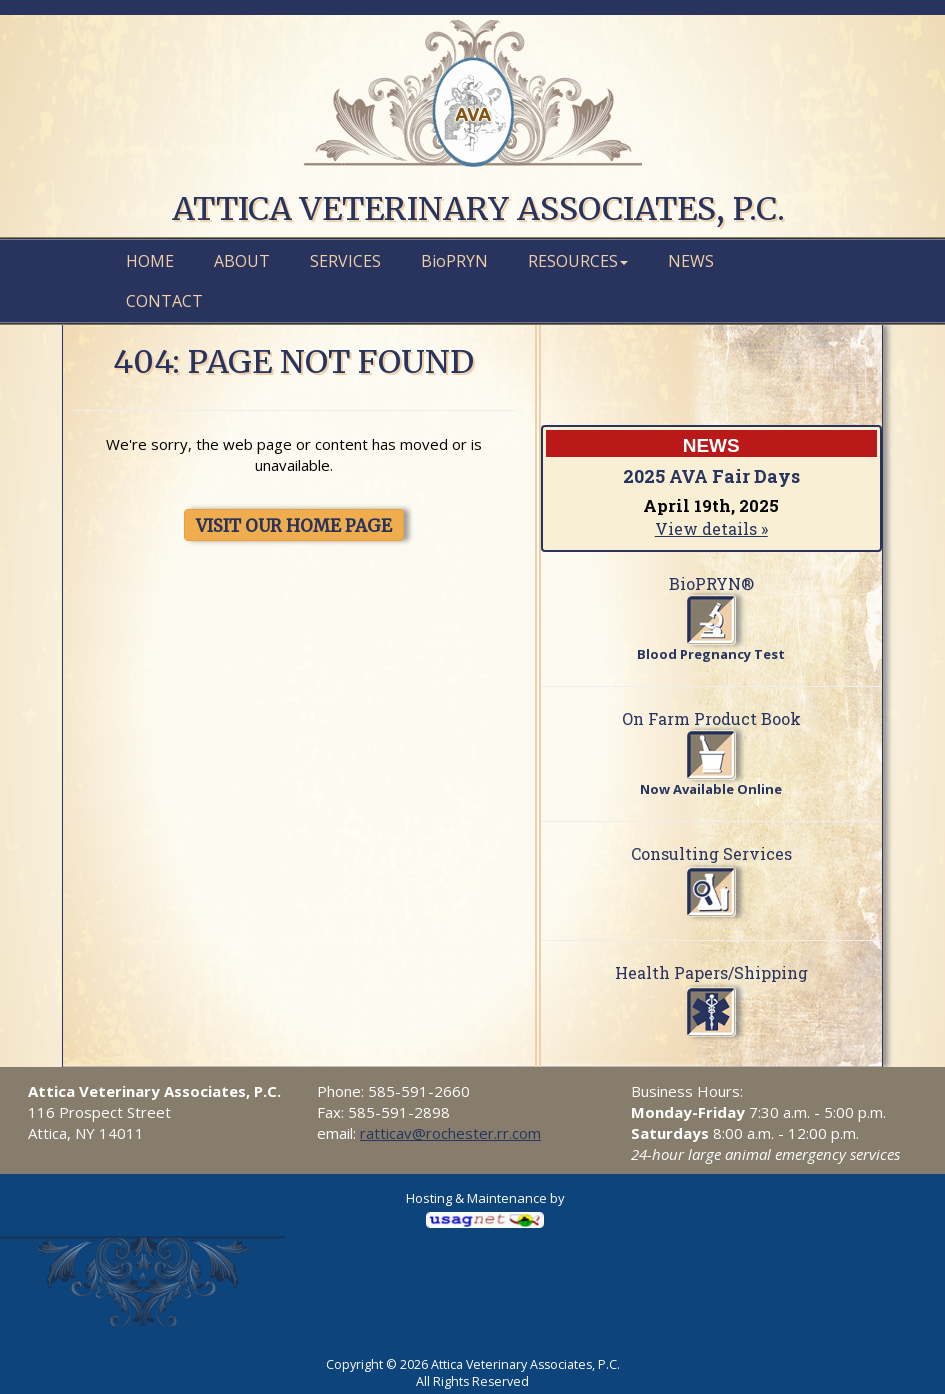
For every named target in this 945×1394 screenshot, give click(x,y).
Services (345, 261)
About (242, 261)
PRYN (454, 261)
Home (150, 261)
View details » (711, 528)
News (691, 261)
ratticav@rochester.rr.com (450, 1133)
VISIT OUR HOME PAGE (294, 526)
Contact (164, 301)
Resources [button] (578, 261)
